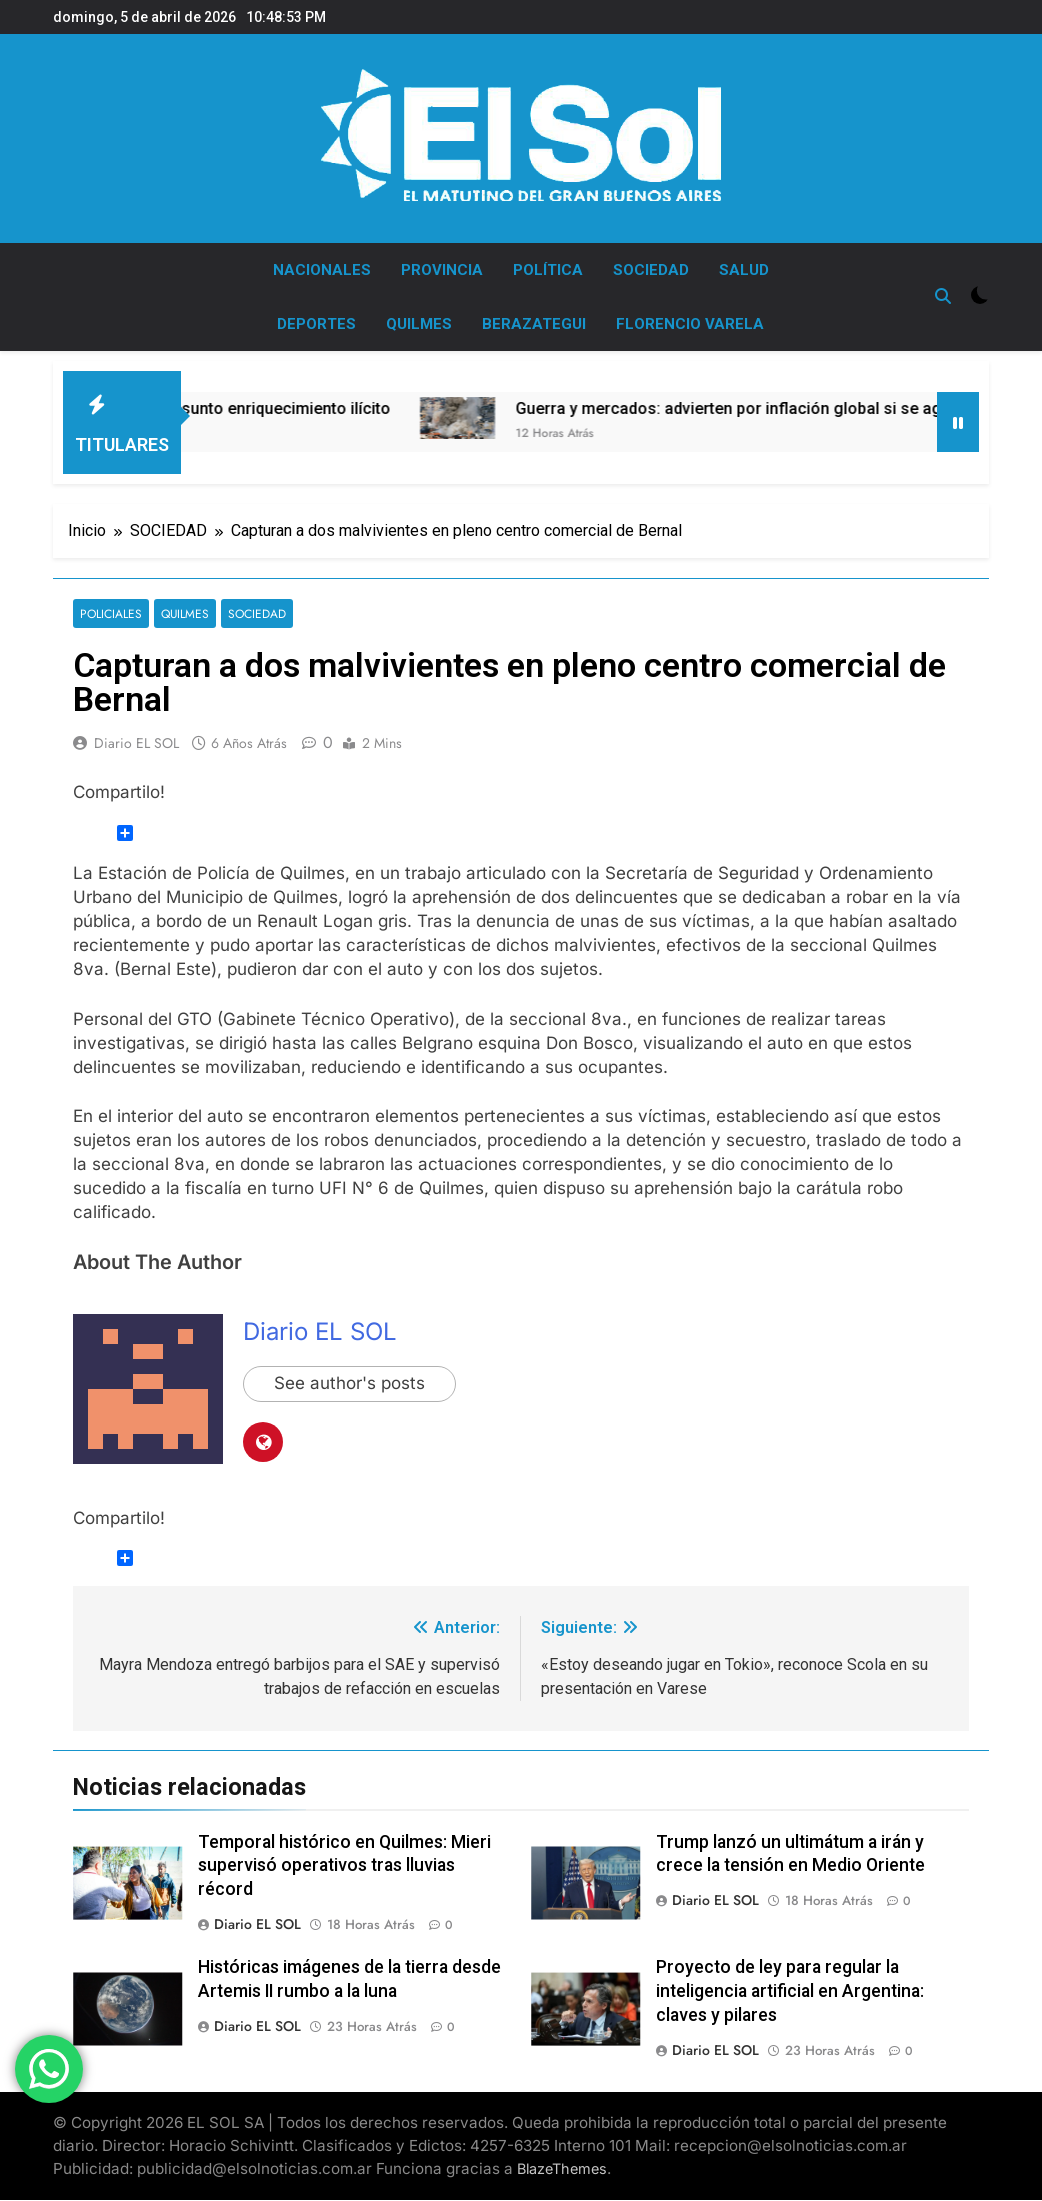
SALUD (744, 270)
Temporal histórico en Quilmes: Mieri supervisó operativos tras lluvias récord (344, 1866)
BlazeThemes (562, 2168)
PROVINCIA (442, 270)
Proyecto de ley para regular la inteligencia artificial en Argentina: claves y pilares (790, 1991)
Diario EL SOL (136, 743)
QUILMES (419, 324)
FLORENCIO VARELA (690, 324)
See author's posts (349, 1384)
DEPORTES (316, 324)
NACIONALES (322, 270)
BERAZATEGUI (534, 324)
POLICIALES (111, 613)
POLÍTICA (548, 270)
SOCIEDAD (651, 270)
